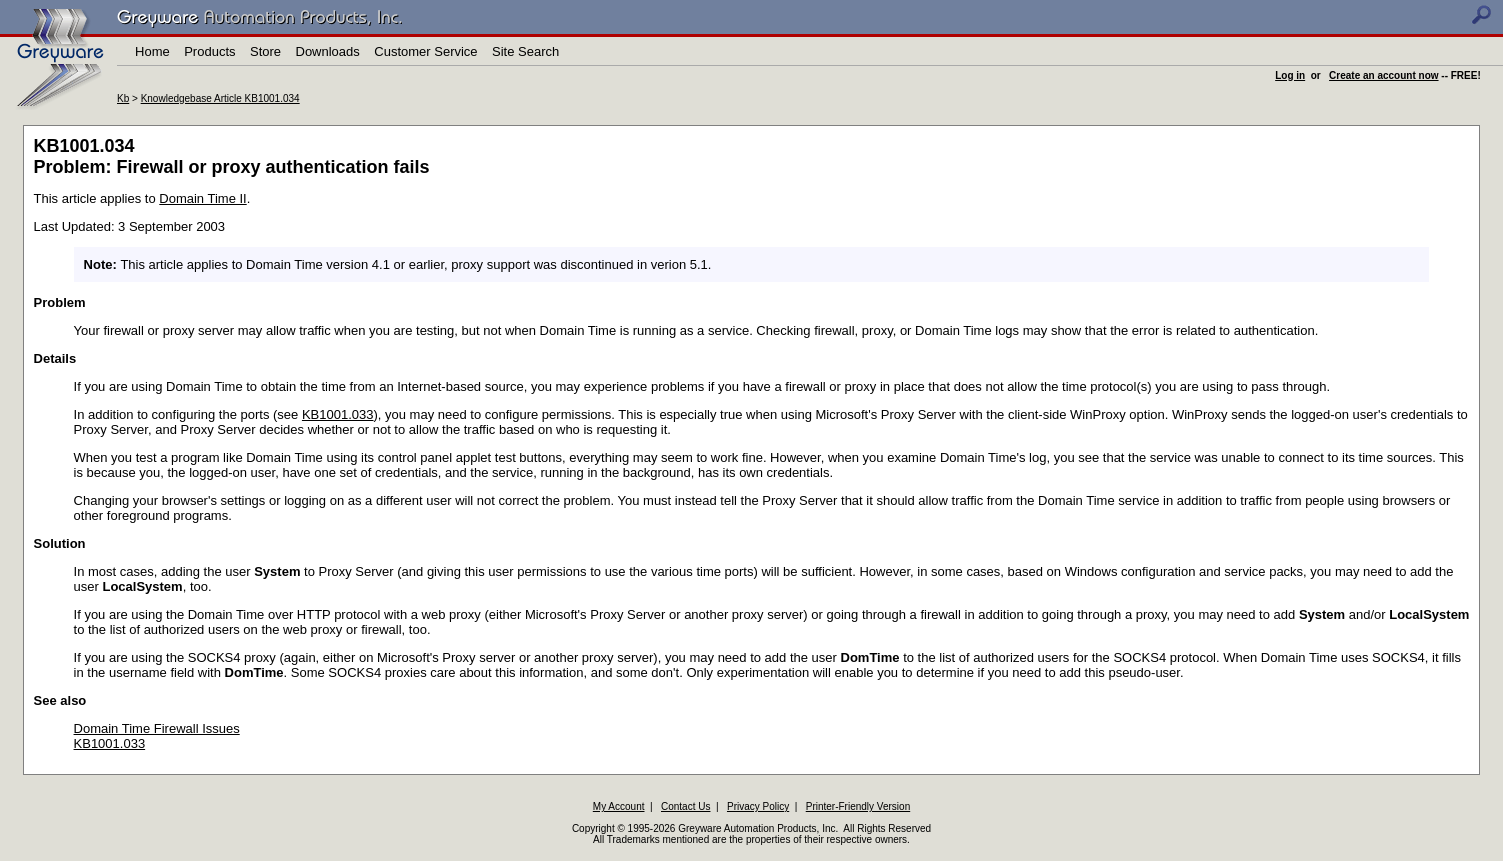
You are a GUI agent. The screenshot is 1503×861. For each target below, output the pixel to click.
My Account (619, 806)
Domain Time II (202, 198)
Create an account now (1383, 75)
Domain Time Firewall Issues (157, 728)
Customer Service (425, 51)
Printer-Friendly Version (858, 806)
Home (152, 51)
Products (209, 51)
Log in (1290, 75)
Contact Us (685, 806)
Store (265, 51)
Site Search (525, 51)
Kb (123, 98)
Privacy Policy (758, 806)
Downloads (328, 51)
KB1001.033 (338, 414)
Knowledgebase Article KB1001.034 (220, 98)
